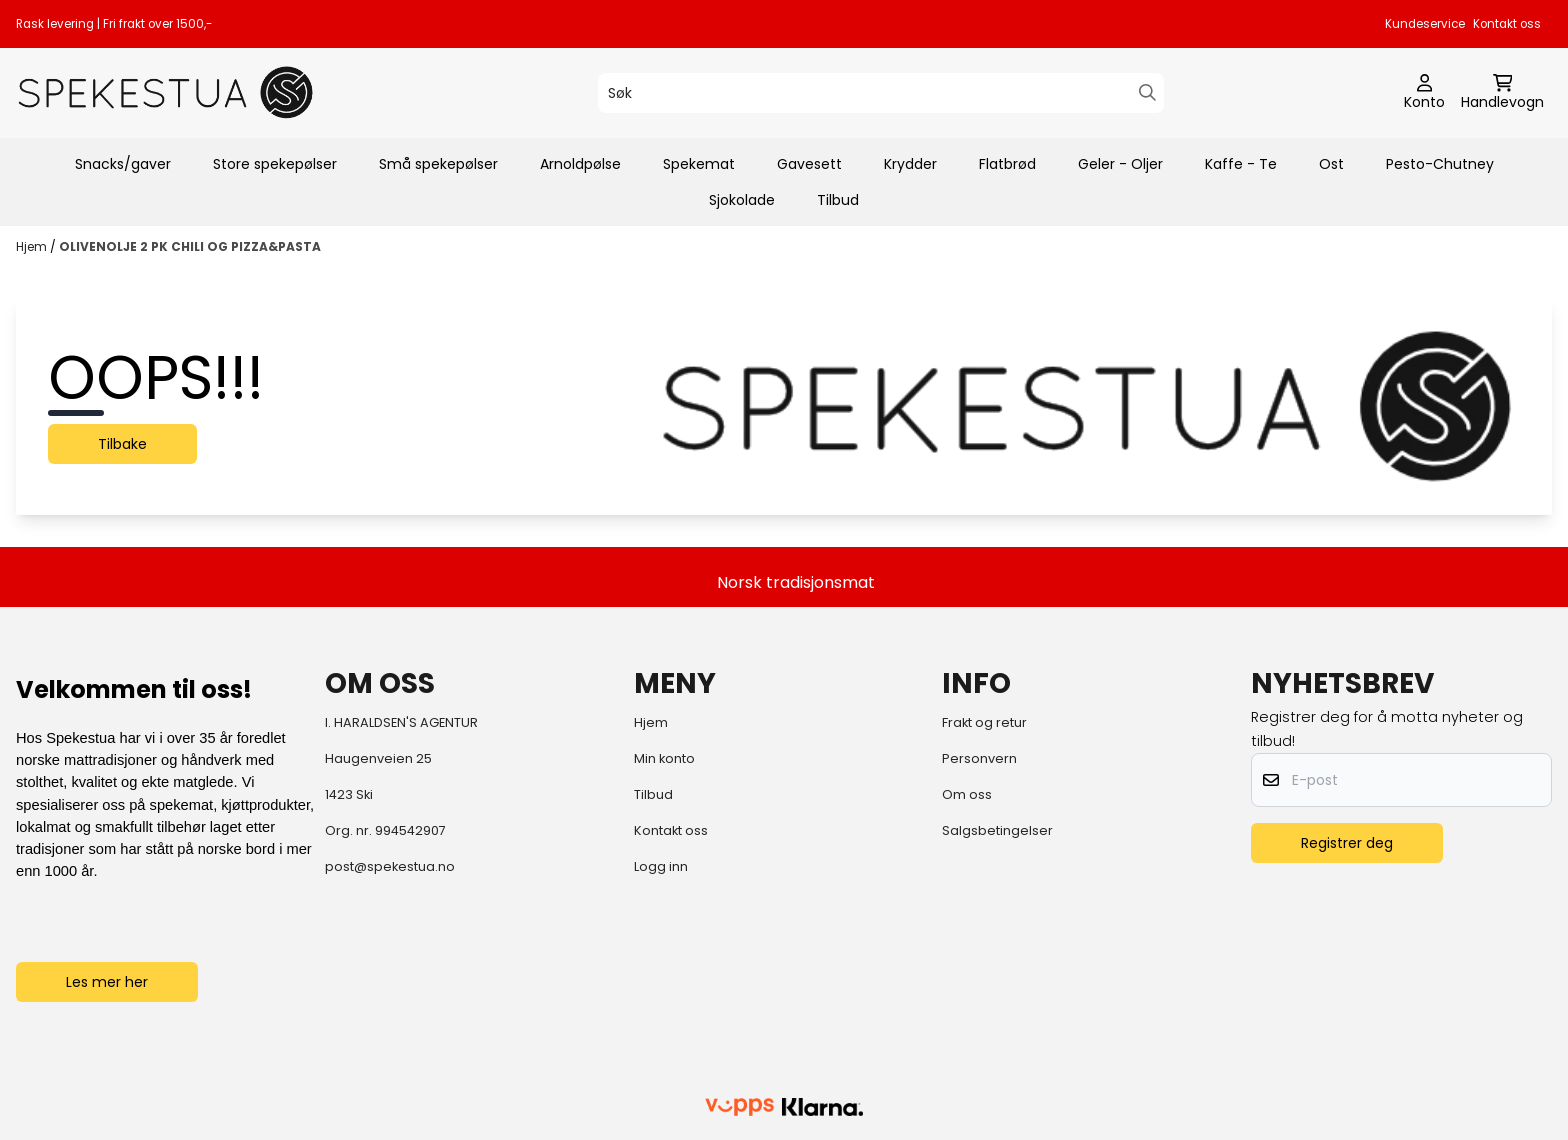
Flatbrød (1007, 164)
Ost (1331, 164)
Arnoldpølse (580, 164)
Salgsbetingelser (997, 830)
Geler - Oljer (1120, 164)
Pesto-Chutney (1440, 164)
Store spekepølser (275, 164)
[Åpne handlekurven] (1502, 93)
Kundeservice (1425, 24)
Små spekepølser (438, 164)
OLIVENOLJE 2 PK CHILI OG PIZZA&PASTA (190, 246)
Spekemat (699, 164)
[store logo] (166, 92)
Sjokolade (742, 200)
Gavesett (809, 164)
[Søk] (881, 93)
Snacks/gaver (123, 164)
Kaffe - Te (1241, 164)
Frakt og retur (984, 722)
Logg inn (661, 866)
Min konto (664, 758)
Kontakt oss (1507, 24)
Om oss (967, 794)
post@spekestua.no (390, 866)
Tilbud (838, 200)
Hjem (33, 246)
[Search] (1147, 92)
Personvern (979, 758)
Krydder (910, 164)
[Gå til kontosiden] (1424, 93)
